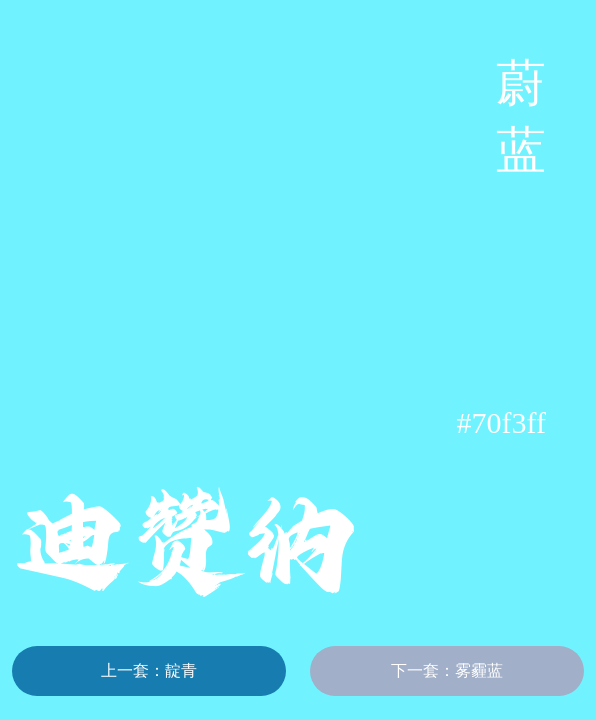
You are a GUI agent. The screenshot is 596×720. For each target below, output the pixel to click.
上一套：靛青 (149, 670)
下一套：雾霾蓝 (447, 670)
